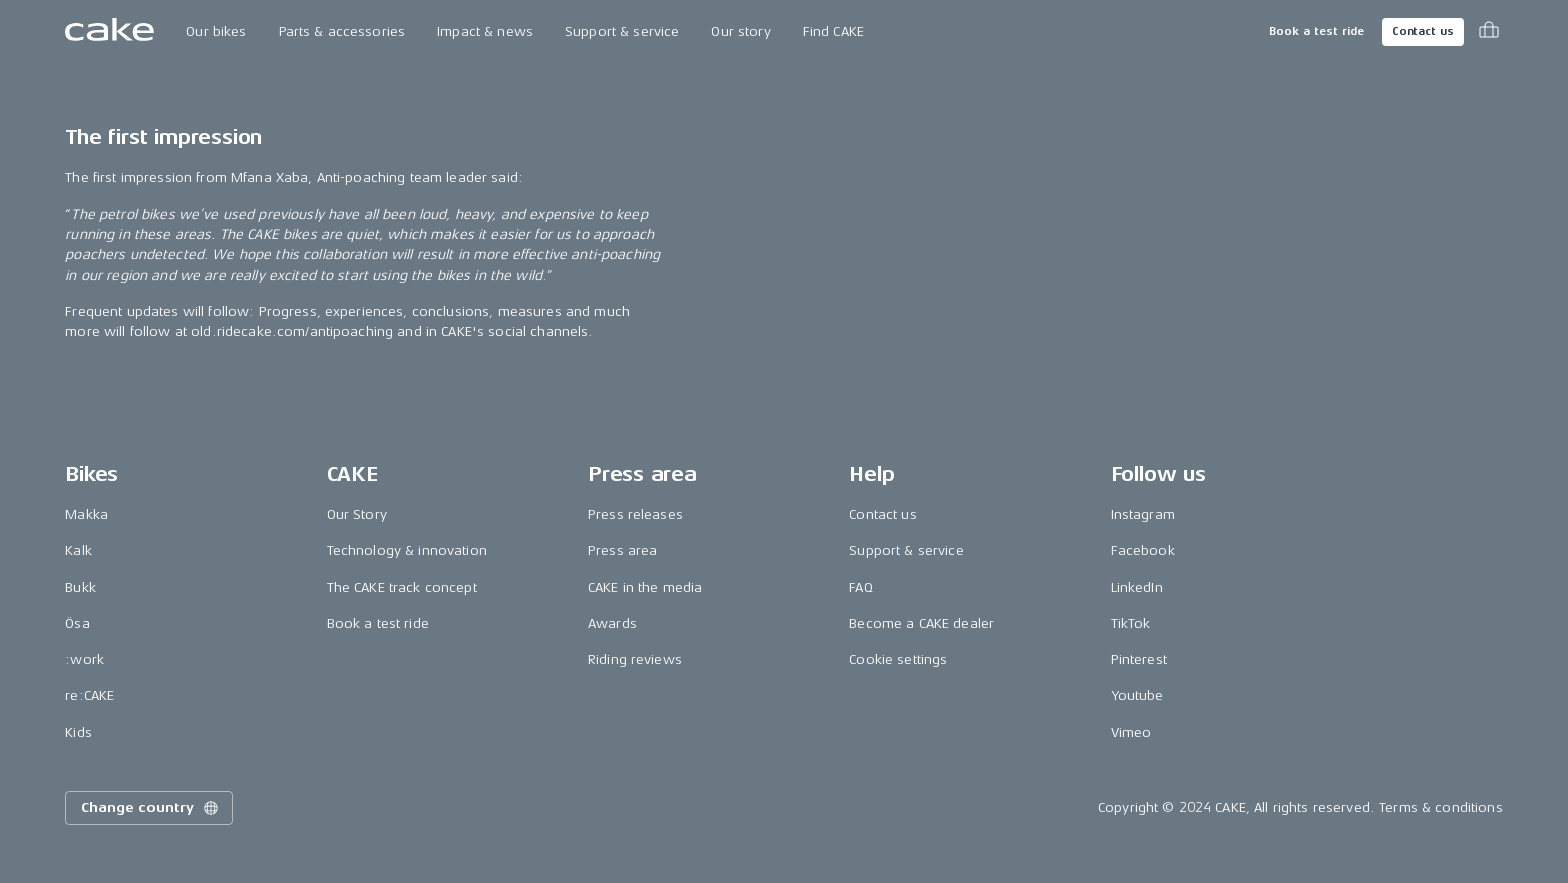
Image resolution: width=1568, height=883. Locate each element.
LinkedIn (1137, 587)
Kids (78, 732)
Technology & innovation (407, 550)
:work (84, 659)
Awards (612, 623)
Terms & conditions (1441, 807)
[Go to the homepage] (109, 32)
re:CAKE (89, 695)
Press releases (635, 514)
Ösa (77, 623)
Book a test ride (1316, 31)
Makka (86, 514)
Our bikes (216, 31)
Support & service (622, 31)
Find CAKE (833, 31)
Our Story (357, 514)
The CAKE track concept (402, 587)
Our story (740, 31)
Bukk (80, 587)
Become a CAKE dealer (921, 623)
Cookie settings (898, 659)
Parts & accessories (342, 31)
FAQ (860, 587)
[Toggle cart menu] (1489, 32)
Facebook (1143, 550)
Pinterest (1139, 659)
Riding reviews (635, 659)
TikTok (1131, 623)
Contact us (1423, 31)
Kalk (78, 550)
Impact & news (485, 31)
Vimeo (1131, 732)
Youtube (1137, 695)
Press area (622, 550)
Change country (151, 808)
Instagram (1143, 514)
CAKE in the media (645, 587)
